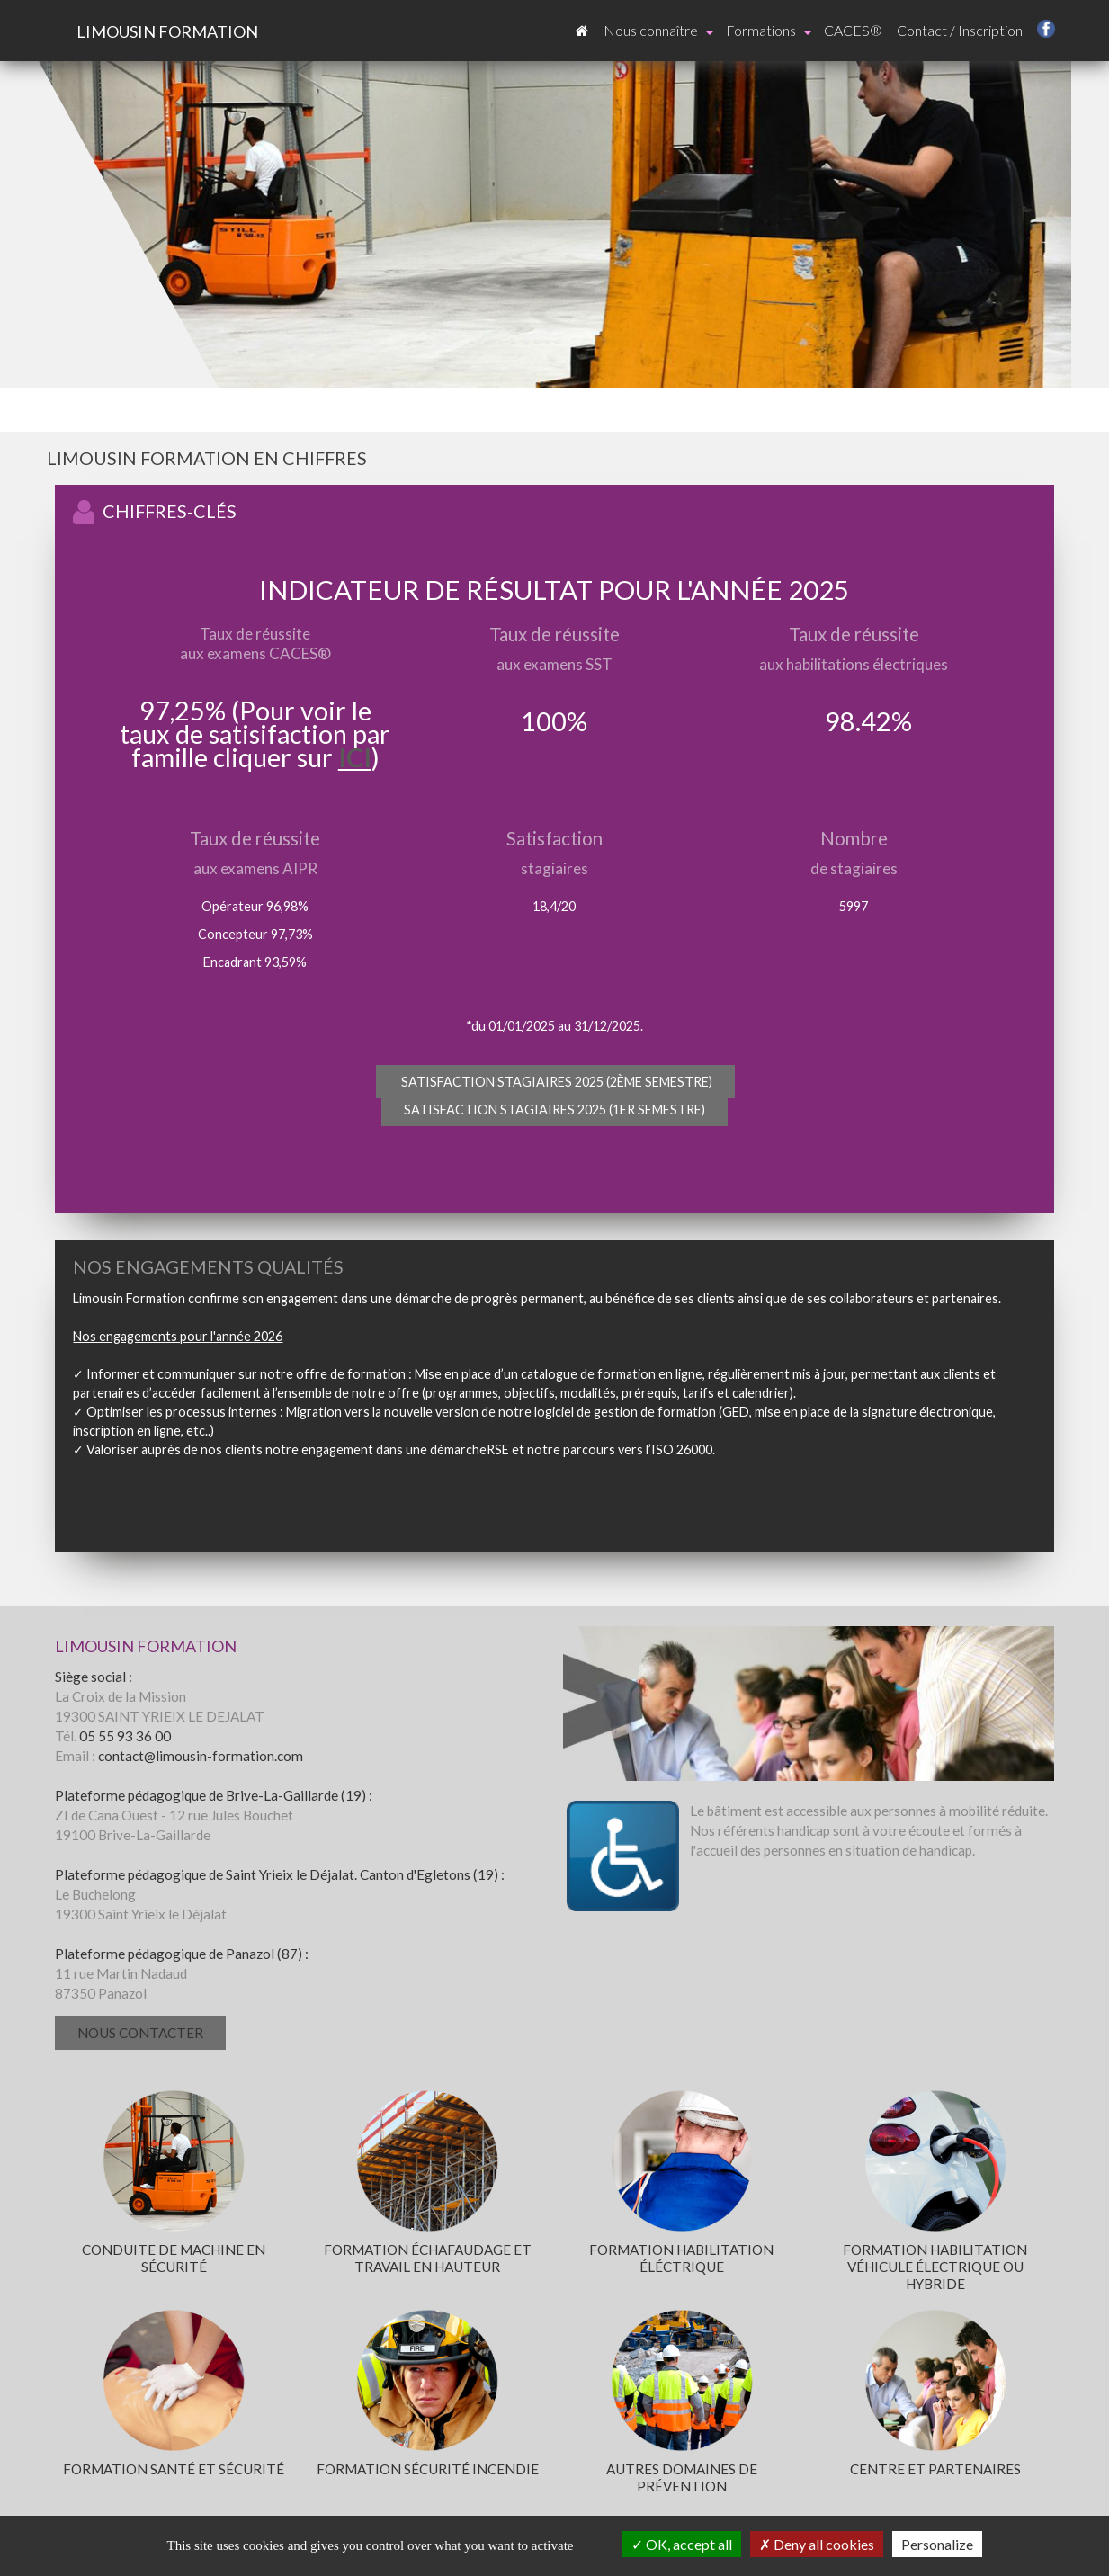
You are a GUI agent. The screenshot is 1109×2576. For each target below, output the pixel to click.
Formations (769, 31)
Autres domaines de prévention (681, 2477)
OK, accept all (681, 2544)
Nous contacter (140, 2033)
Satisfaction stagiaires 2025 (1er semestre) (554, 1109)
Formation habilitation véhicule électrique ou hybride (935, 2266)
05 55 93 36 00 (125, 1736)
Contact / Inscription (960, 30)
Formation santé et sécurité (173, 2469)
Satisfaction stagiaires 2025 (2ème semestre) (555, 1081)
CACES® (853, 30)
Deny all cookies (816, 2544)
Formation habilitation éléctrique (681, 2258)
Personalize (937, 2544)
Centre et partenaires (935, 2469)
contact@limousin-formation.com (200, 1756)
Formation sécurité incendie (428, 2469)
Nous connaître (659, 31)
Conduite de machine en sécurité (173, 2258)
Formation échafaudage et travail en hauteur (428, 2258)
